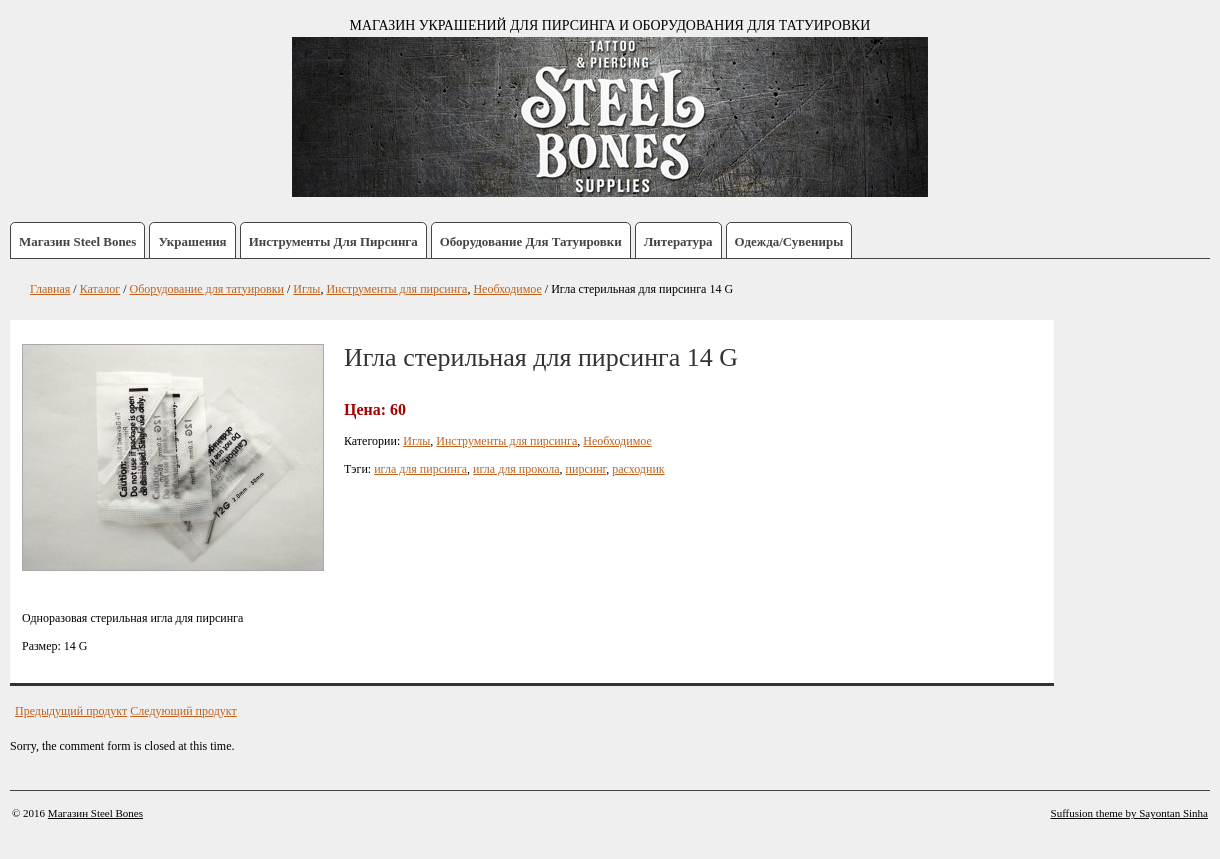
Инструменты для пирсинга (333, 241)
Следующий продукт (183, 711)
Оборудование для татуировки (531, 241)
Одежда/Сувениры (789, 241)
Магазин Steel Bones (77, 241)
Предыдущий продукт (71, 711)
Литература (678, 241)
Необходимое (617, 441)
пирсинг (586, 469)
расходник (638, 469)
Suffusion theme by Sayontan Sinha (1129, 813)
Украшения (192, 241)
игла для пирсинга (420, 469)
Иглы (416, 441)
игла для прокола (516, 469)
